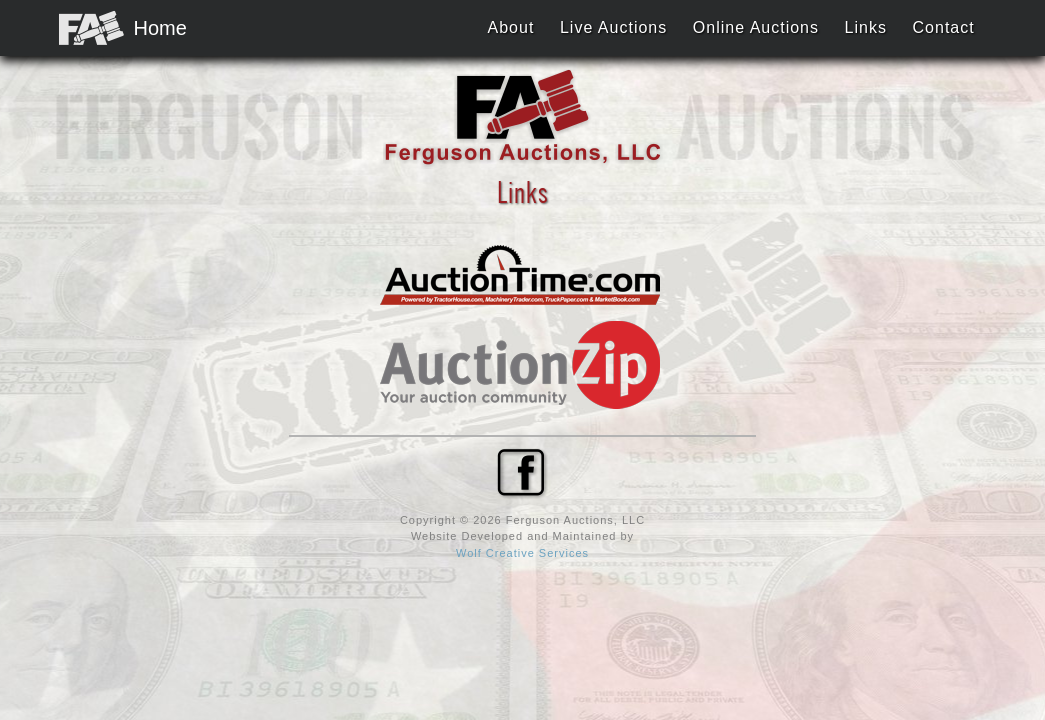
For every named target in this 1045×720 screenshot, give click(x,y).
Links (866, 27)
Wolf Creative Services (522, 553)
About (511, 27)
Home (114, 27)
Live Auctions (613, 27)
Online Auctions (756, 27)
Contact (944, 27)
